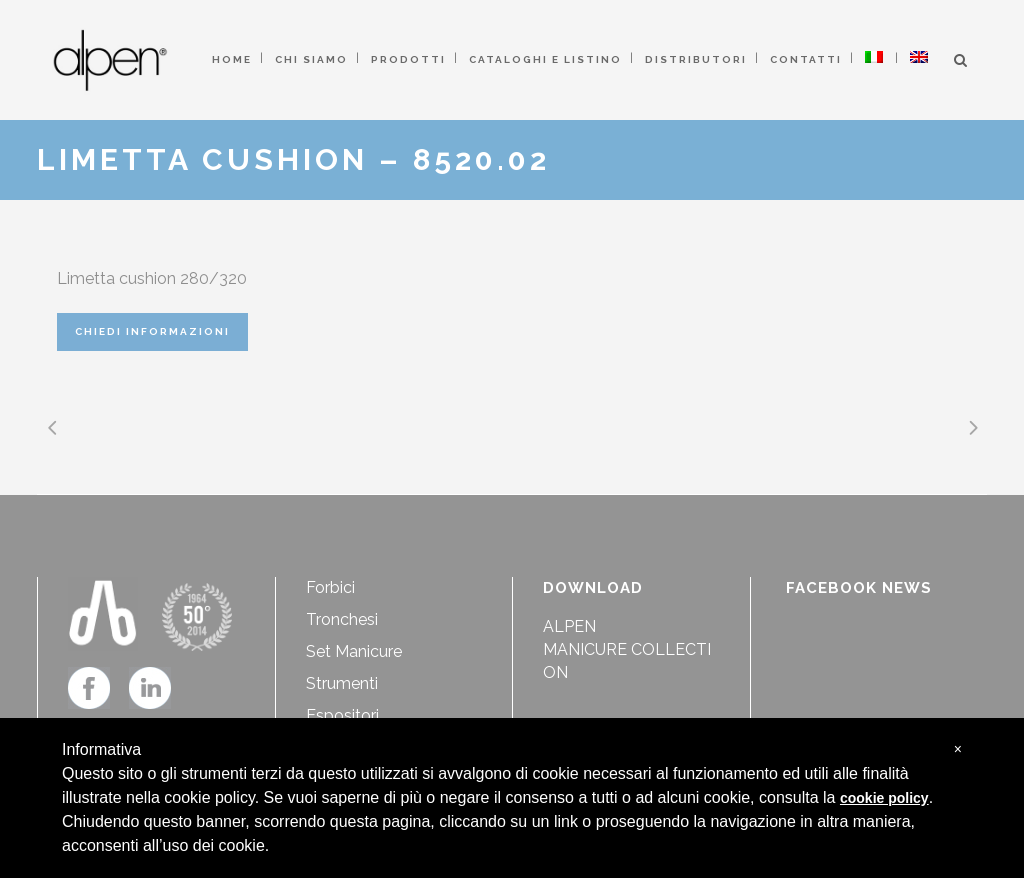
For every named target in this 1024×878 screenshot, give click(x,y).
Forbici (330, 587)
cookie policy (884, 798)
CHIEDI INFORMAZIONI (152, 331)
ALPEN (569, 626)
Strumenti (342, 683)
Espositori (342, 715)
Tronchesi (342, 619)
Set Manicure (354, 651)
